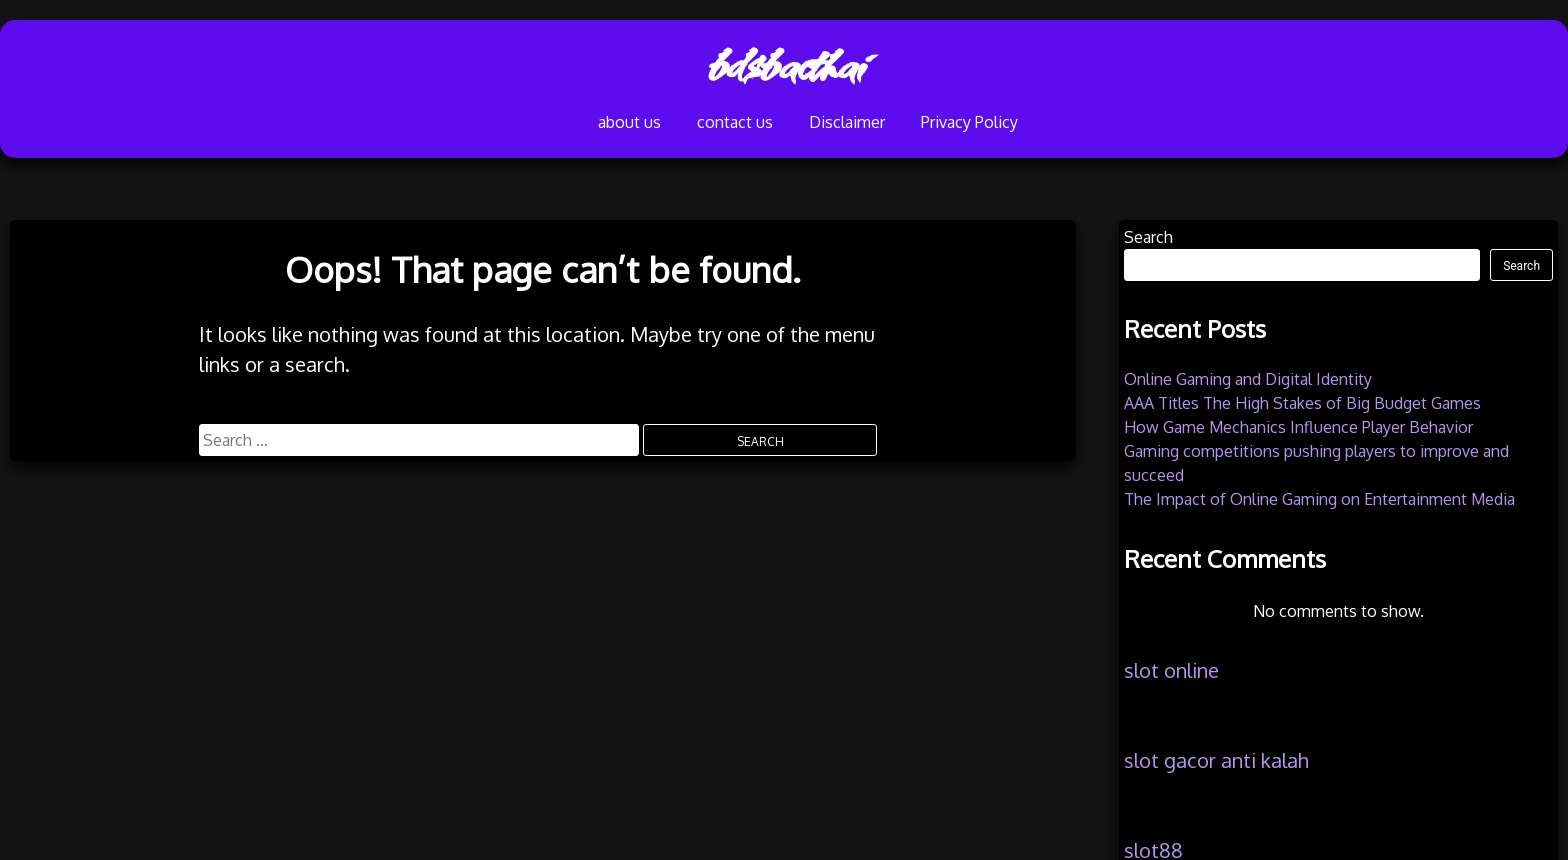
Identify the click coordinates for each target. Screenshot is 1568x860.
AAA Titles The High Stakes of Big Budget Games (1302, 403)
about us (547, 126)
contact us (682, 126)
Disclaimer (829, 126)
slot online (1171, 670)
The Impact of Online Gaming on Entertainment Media (1319, 499)
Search (1148, 237)
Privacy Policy (994, 126)
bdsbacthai (784, 65)
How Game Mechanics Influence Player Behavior (1298, 427)
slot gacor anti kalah (1216, 760)
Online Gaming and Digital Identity (1248, 379)
